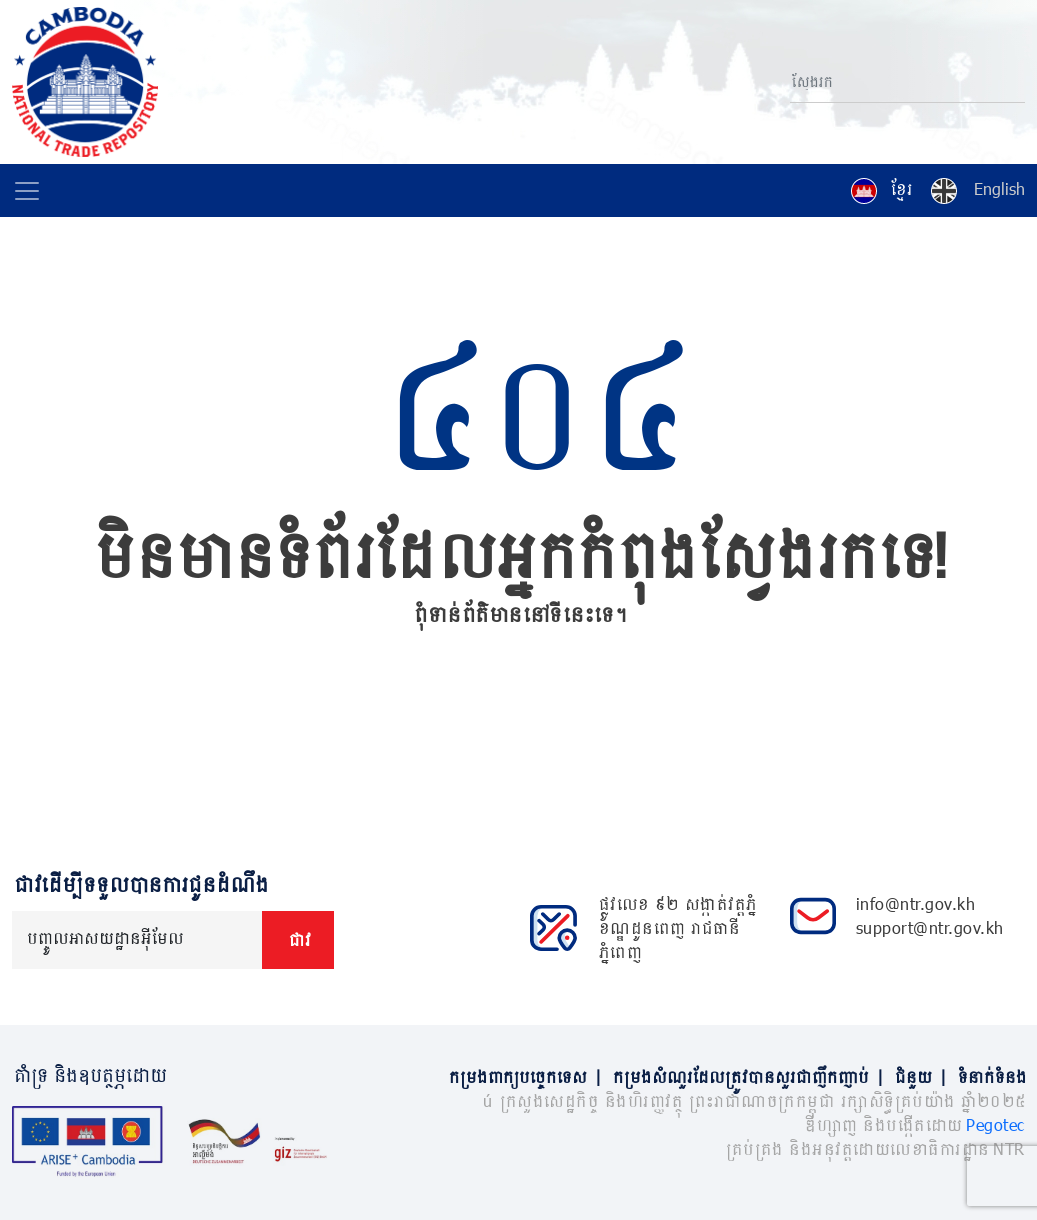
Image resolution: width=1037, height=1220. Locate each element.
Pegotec (995, 1124)
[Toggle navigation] (27, 191)
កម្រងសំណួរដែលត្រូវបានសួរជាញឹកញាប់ (752, 1076)
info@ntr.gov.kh (916, 903)
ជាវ (298, 939)
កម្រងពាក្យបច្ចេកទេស (529, 1076)
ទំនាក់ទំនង (990, 1076)
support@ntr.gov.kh (930, 927)
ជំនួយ (924, 1076)
